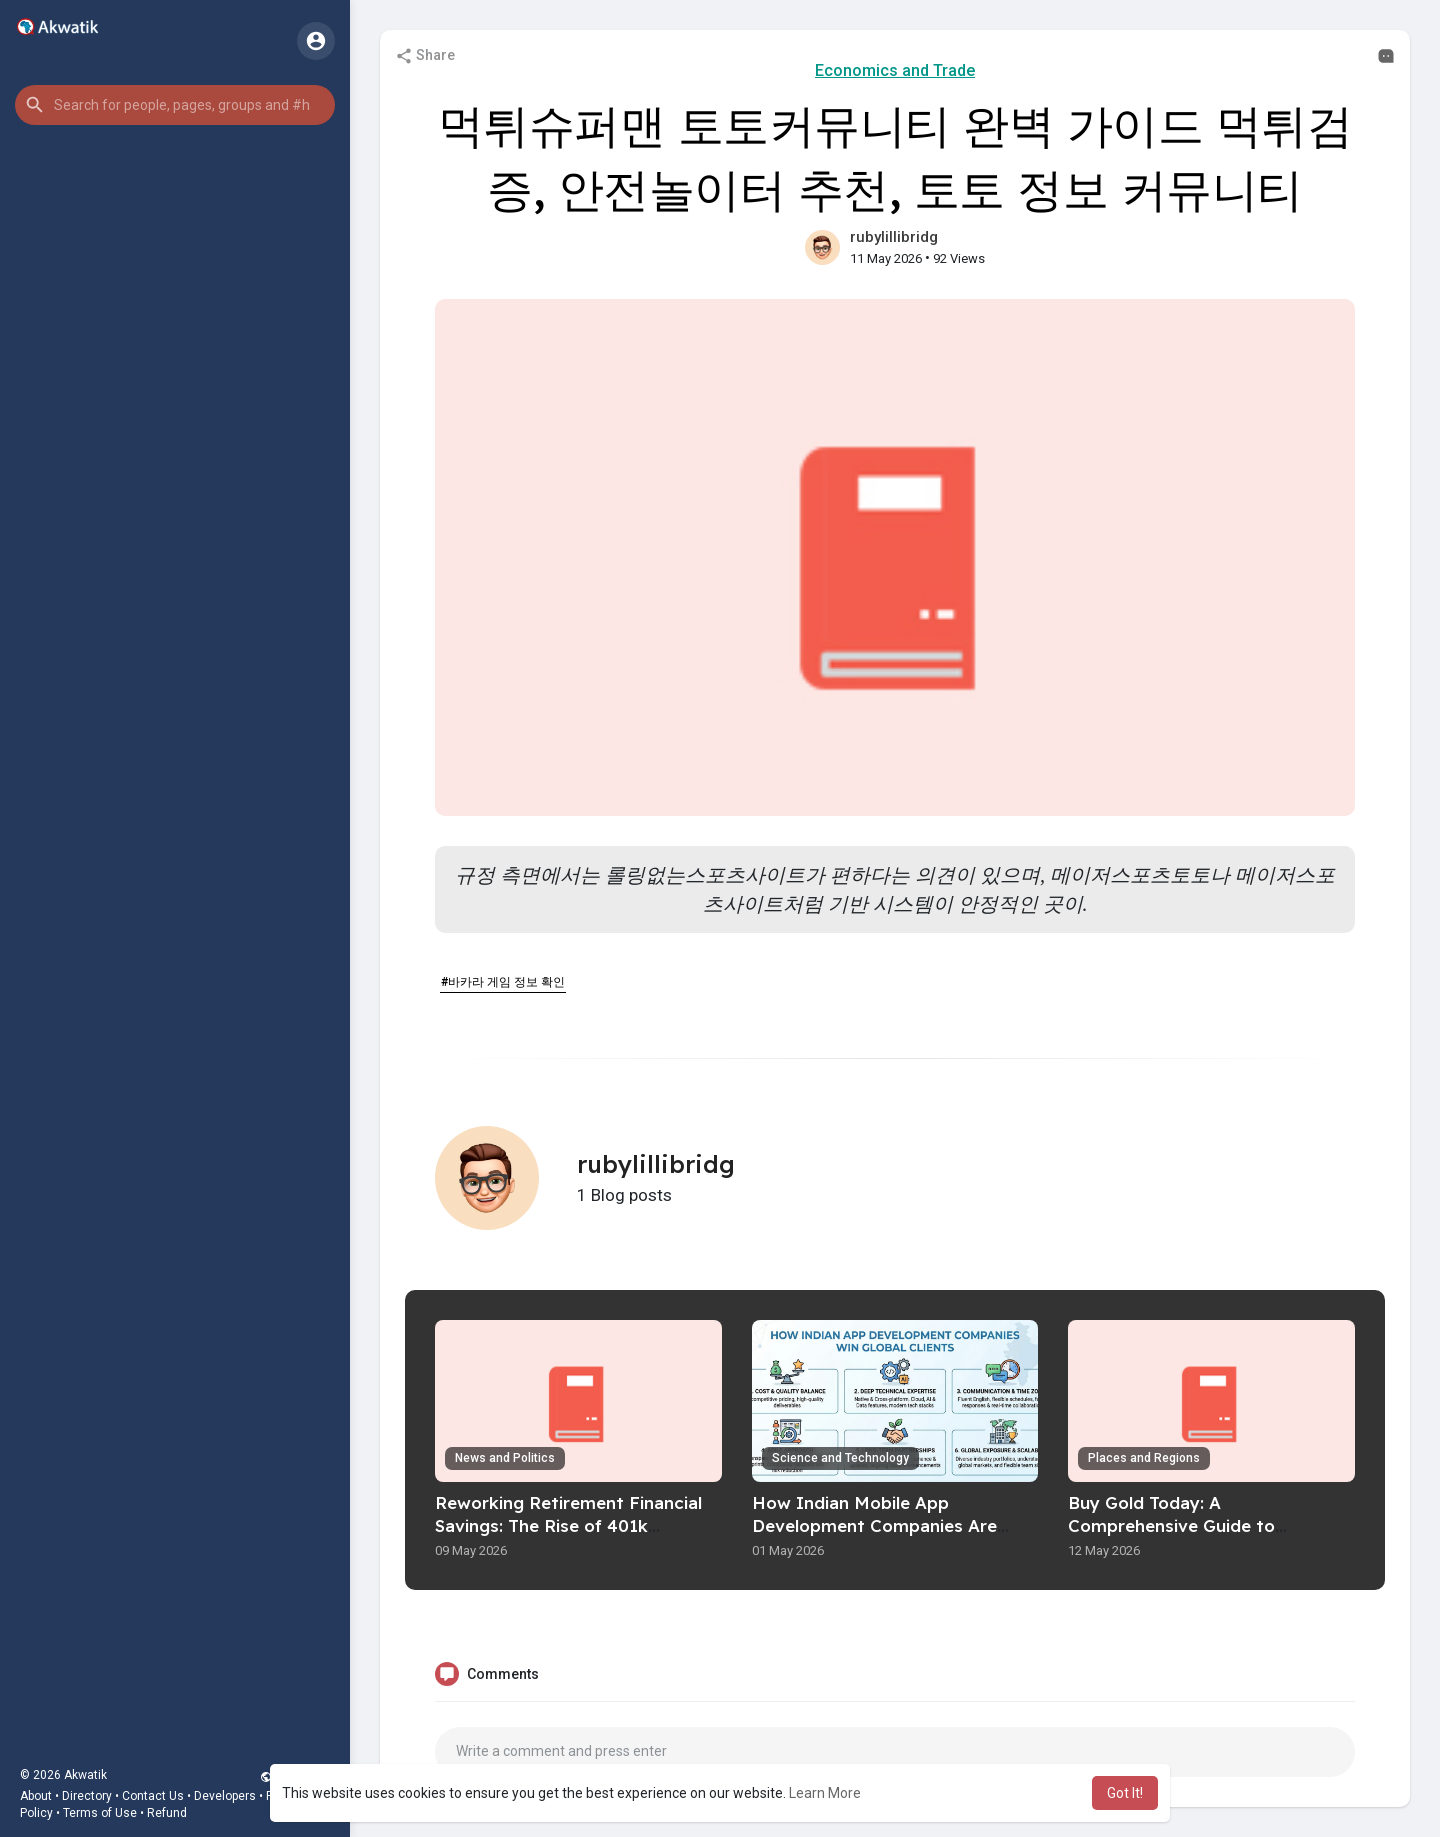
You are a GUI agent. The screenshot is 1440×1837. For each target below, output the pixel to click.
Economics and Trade (895, 70)
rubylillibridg (894, 237)
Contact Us (153, 1796)
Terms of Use (100, 1813)
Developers (225, 1796)
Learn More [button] (825, 1793)
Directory (87, 1796)
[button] (175, 105)
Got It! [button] (1125, 1793)
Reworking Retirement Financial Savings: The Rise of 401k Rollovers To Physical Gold (568, 1525)
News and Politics (505, 1458)
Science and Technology (840, 1458)
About (36, 1796)
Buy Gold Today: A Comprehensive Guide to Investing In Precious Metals (1189, 1525)
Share (425, 56)
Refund (167, 1813)
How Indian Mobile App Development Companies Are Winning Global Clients (874, 1525)
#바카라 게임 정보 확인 (503, 982)
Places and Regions (1144, 1458)
